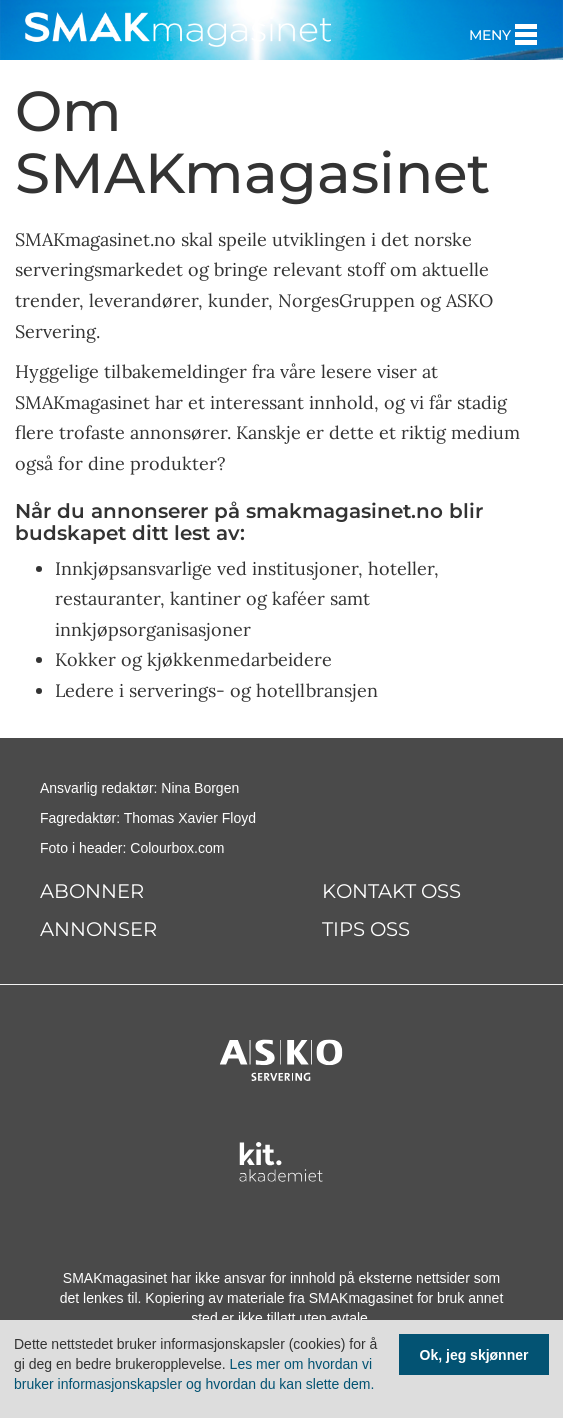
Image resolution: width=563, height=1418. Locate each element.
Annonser (98, 929)
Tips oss (366, 929)
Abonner (92, 891)
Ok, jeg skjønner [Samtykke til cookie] (474, 1355)
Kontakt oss (391, 891)
